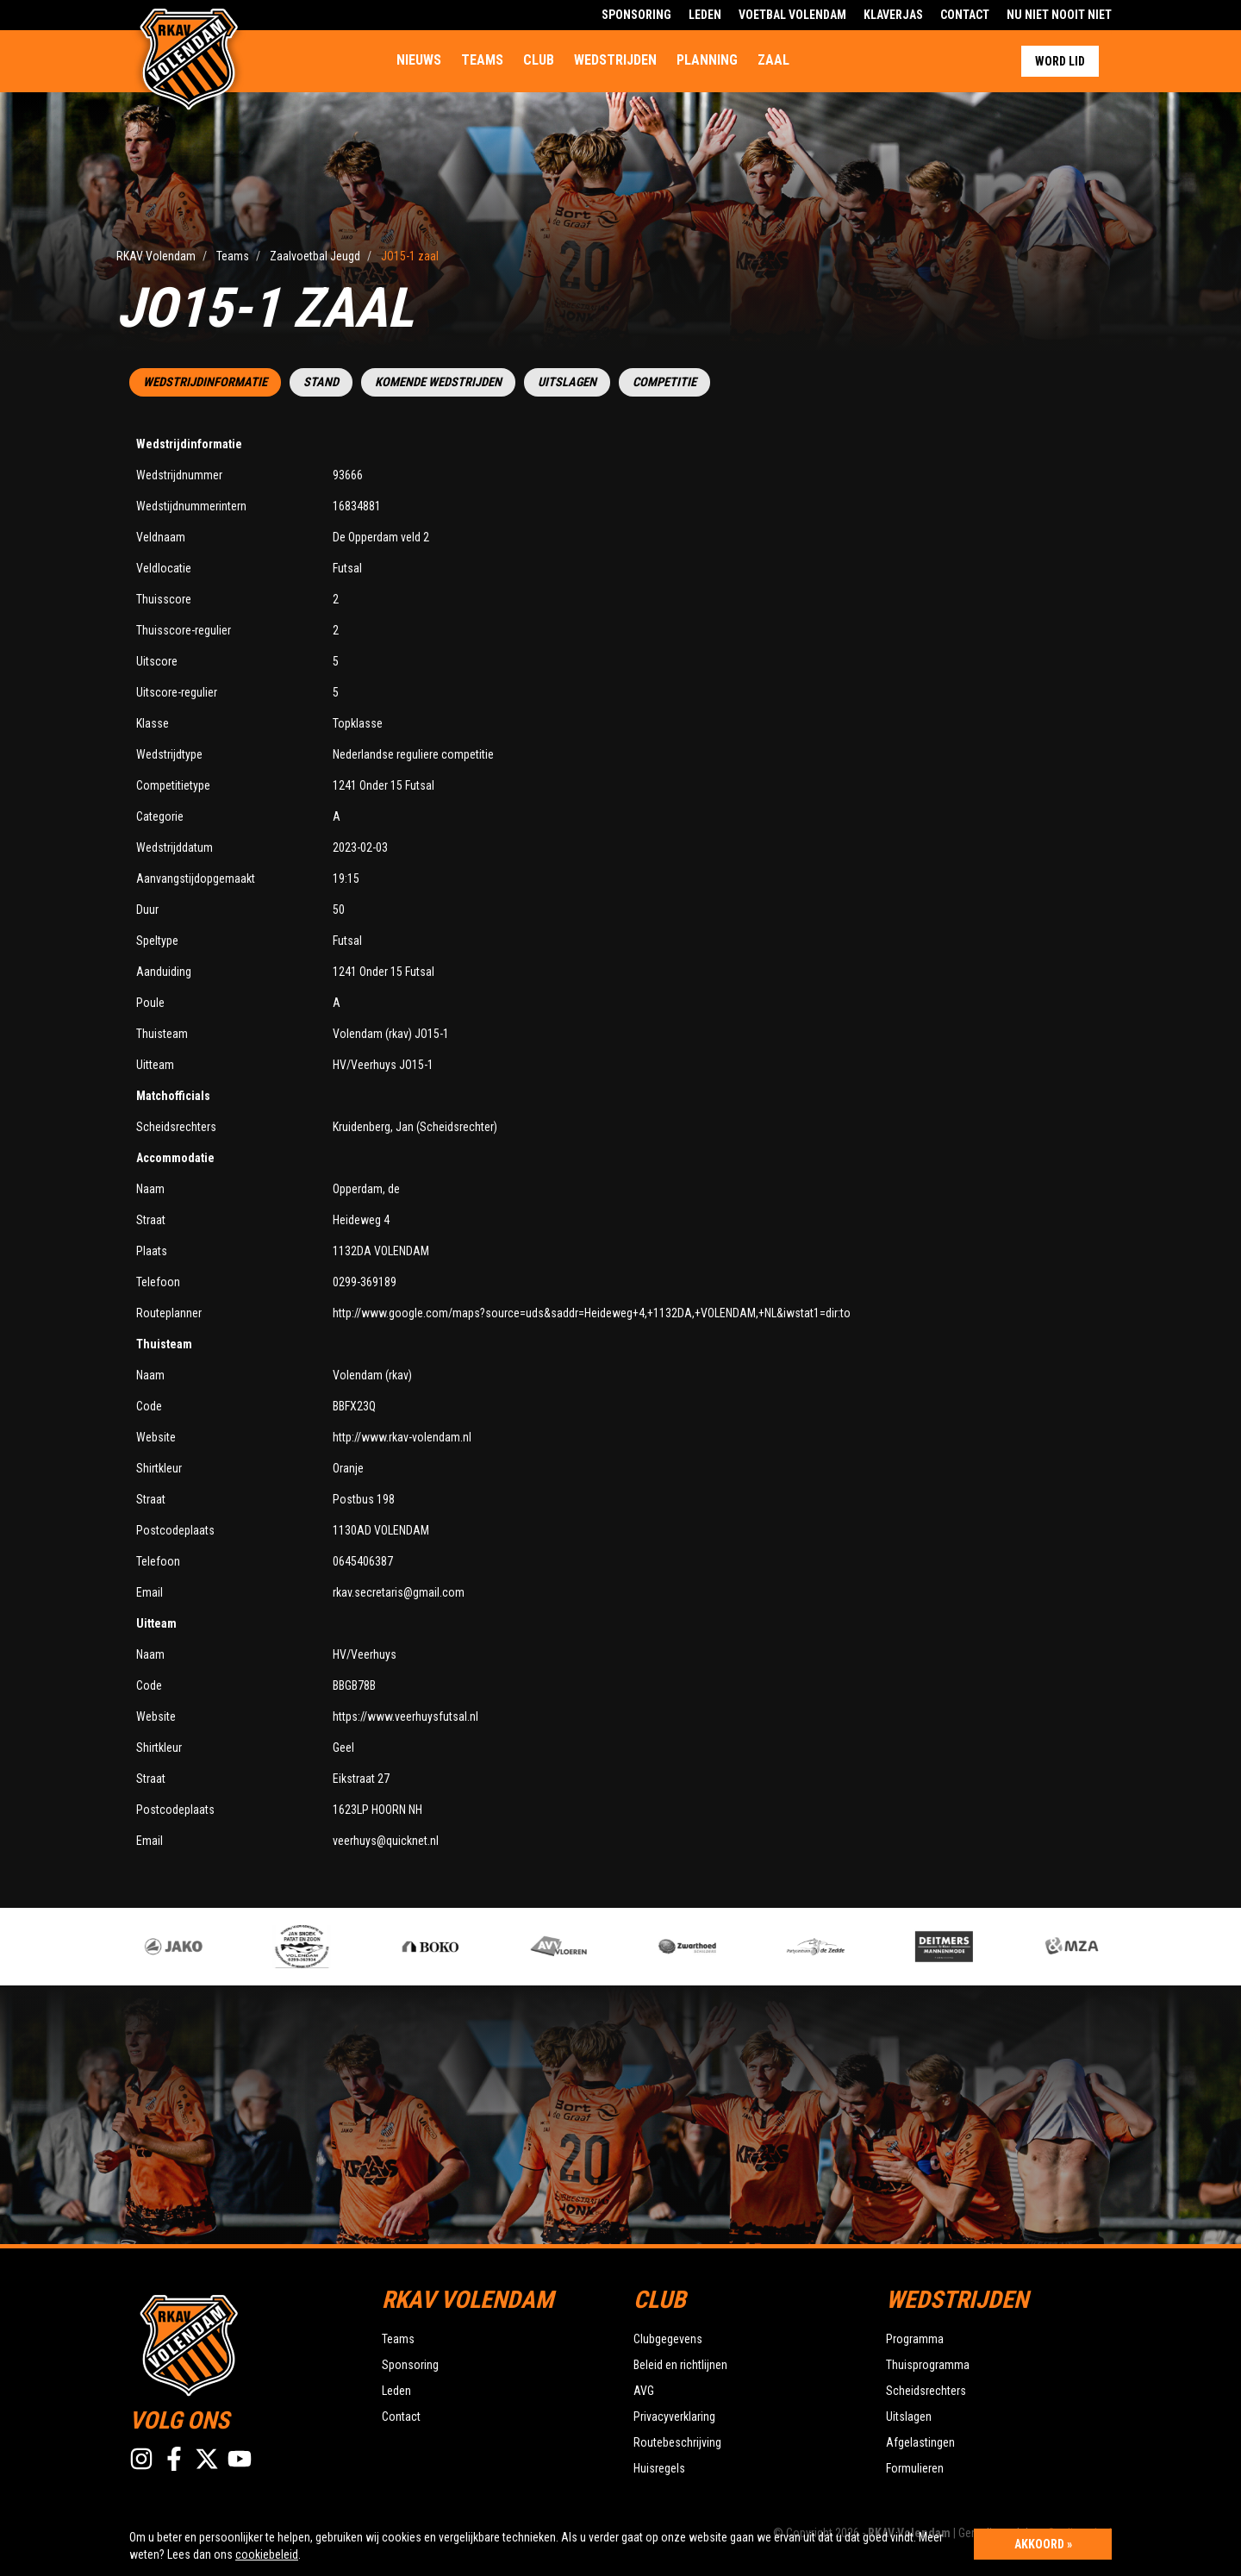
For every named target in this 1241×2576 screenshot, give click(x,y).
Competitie (664, 382)
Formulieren (915, 2468)
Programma (915, 2339)
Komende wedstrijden (438, 382)
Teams (482, 60)
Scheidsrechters (926, 2391)
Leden (705, 15)
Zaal (773, 60)
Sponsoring (636, 15)
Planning (707, 60)
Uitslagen (567, 382)
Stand (321, 382)
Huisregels (659, 2468)
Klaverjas (893, 15)
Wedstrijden (615, 60)
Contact (964, 15)
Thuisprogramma (928, 2365)
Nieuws (418, 60)
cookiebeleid (266, 2554)
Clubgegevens (667, 2339)
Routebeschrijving (677, 2442)
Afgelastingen (920, 2442)
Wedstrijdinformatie (205, 382)
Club (538, 60)
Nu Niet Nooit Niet (1059, 15)
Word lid (1060, 61)
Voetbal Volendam (792, 15)
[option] (458, 1946)
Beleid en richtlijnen (680, 2365)
